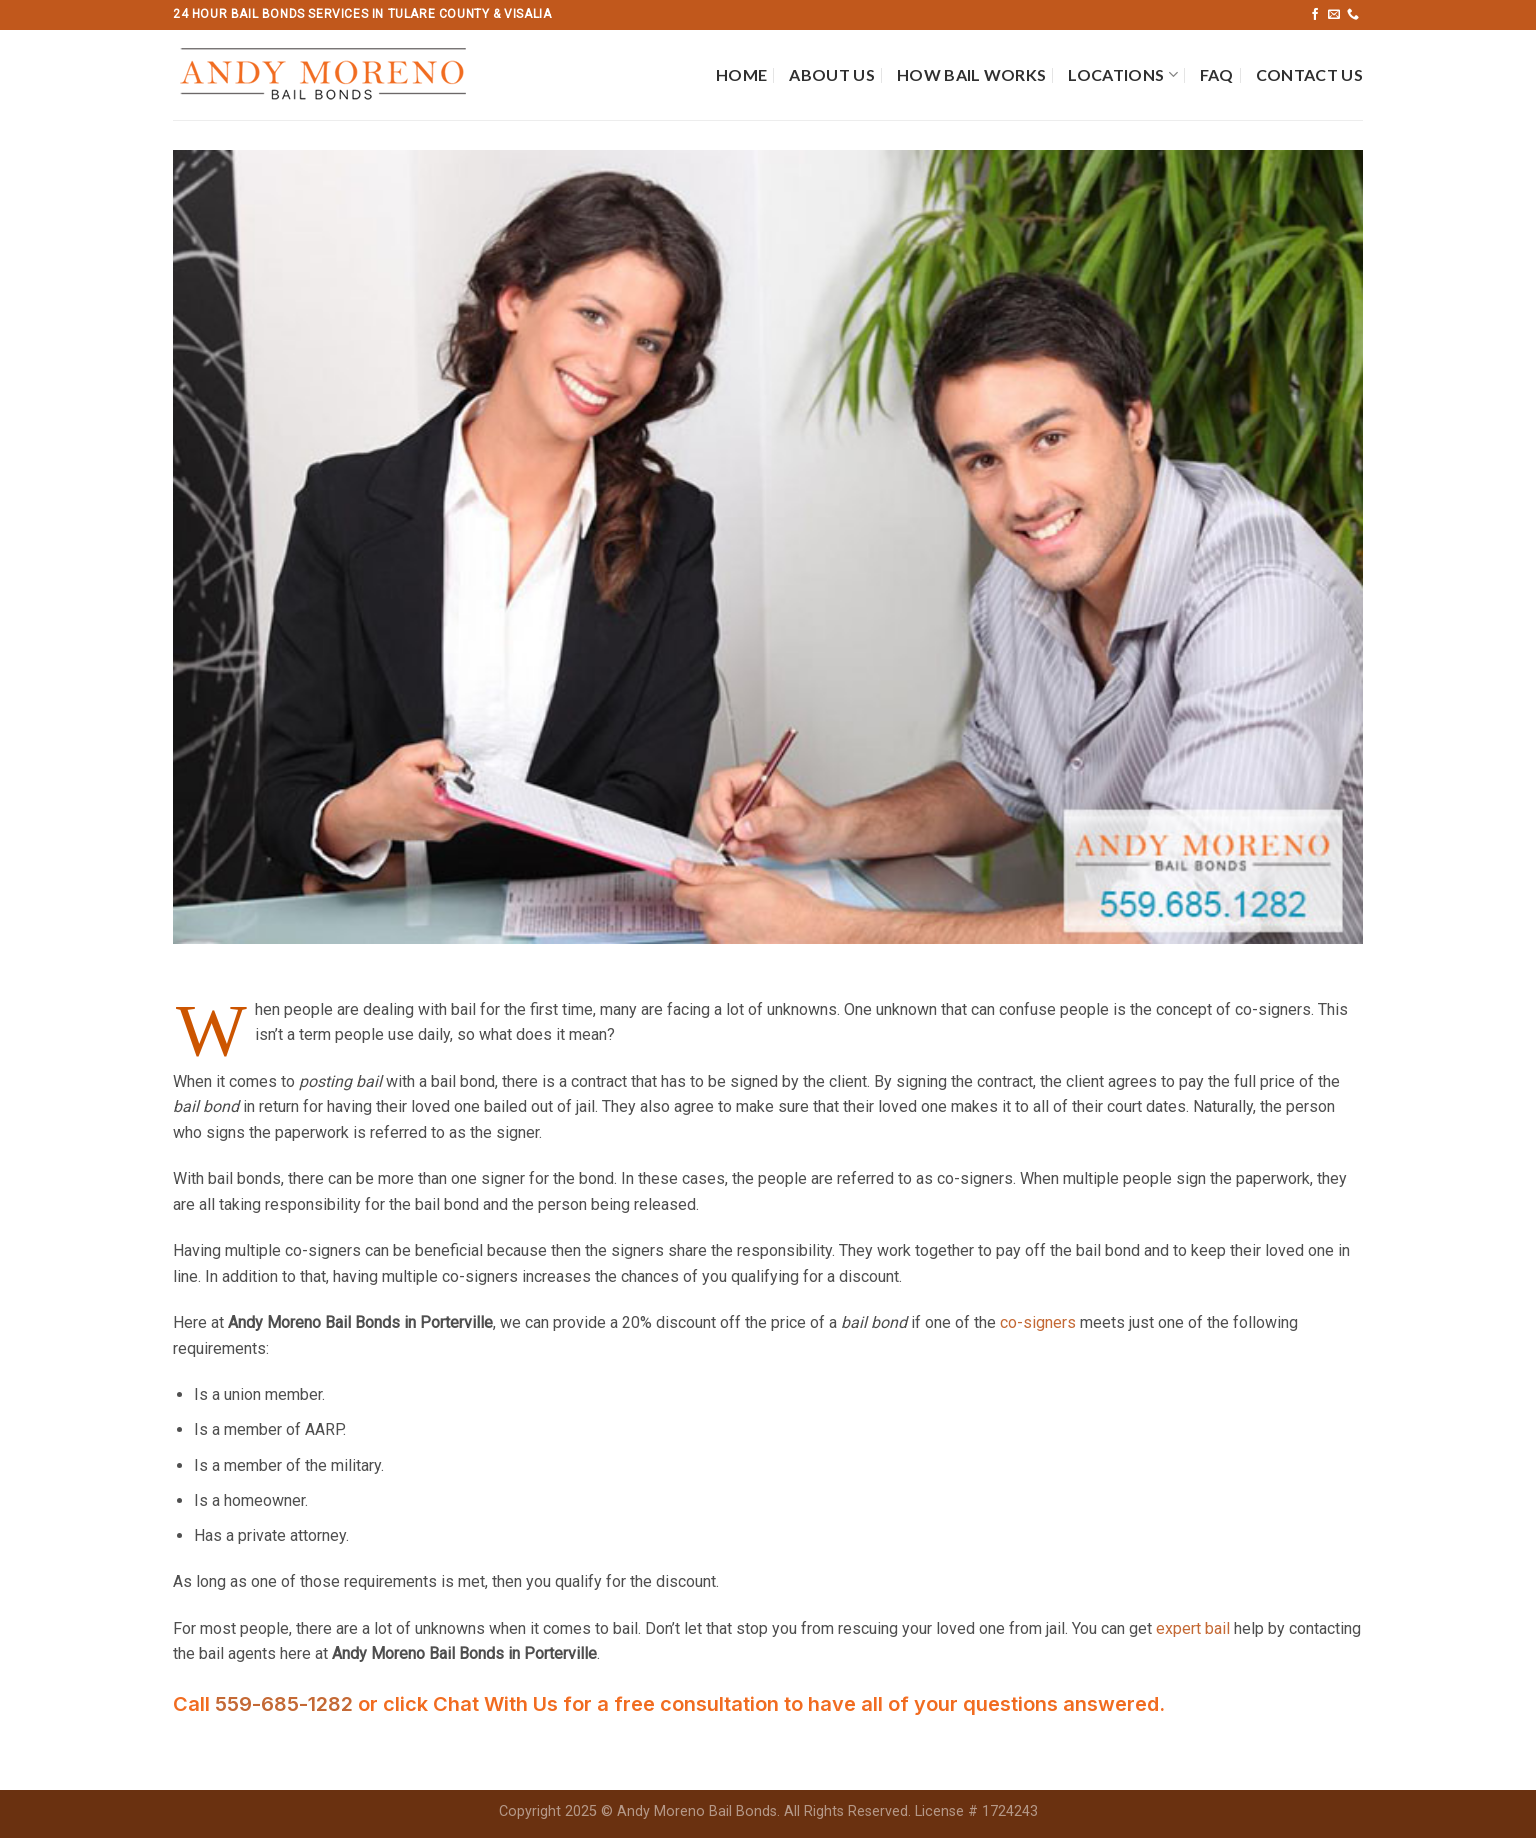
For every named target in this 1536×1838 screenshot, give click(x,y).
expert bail (1193, 1628)
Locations (1122, 75)
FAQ (1217, 74)
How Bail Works (971, 74)
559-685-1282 (286, 1704)
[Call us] (1353, 15)
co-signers (1038, 1322)
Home (741, 74)
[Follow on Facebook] (1315, 15)
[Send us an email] (1334, 15)
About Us (832, 74)
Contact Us (1309, 74)
